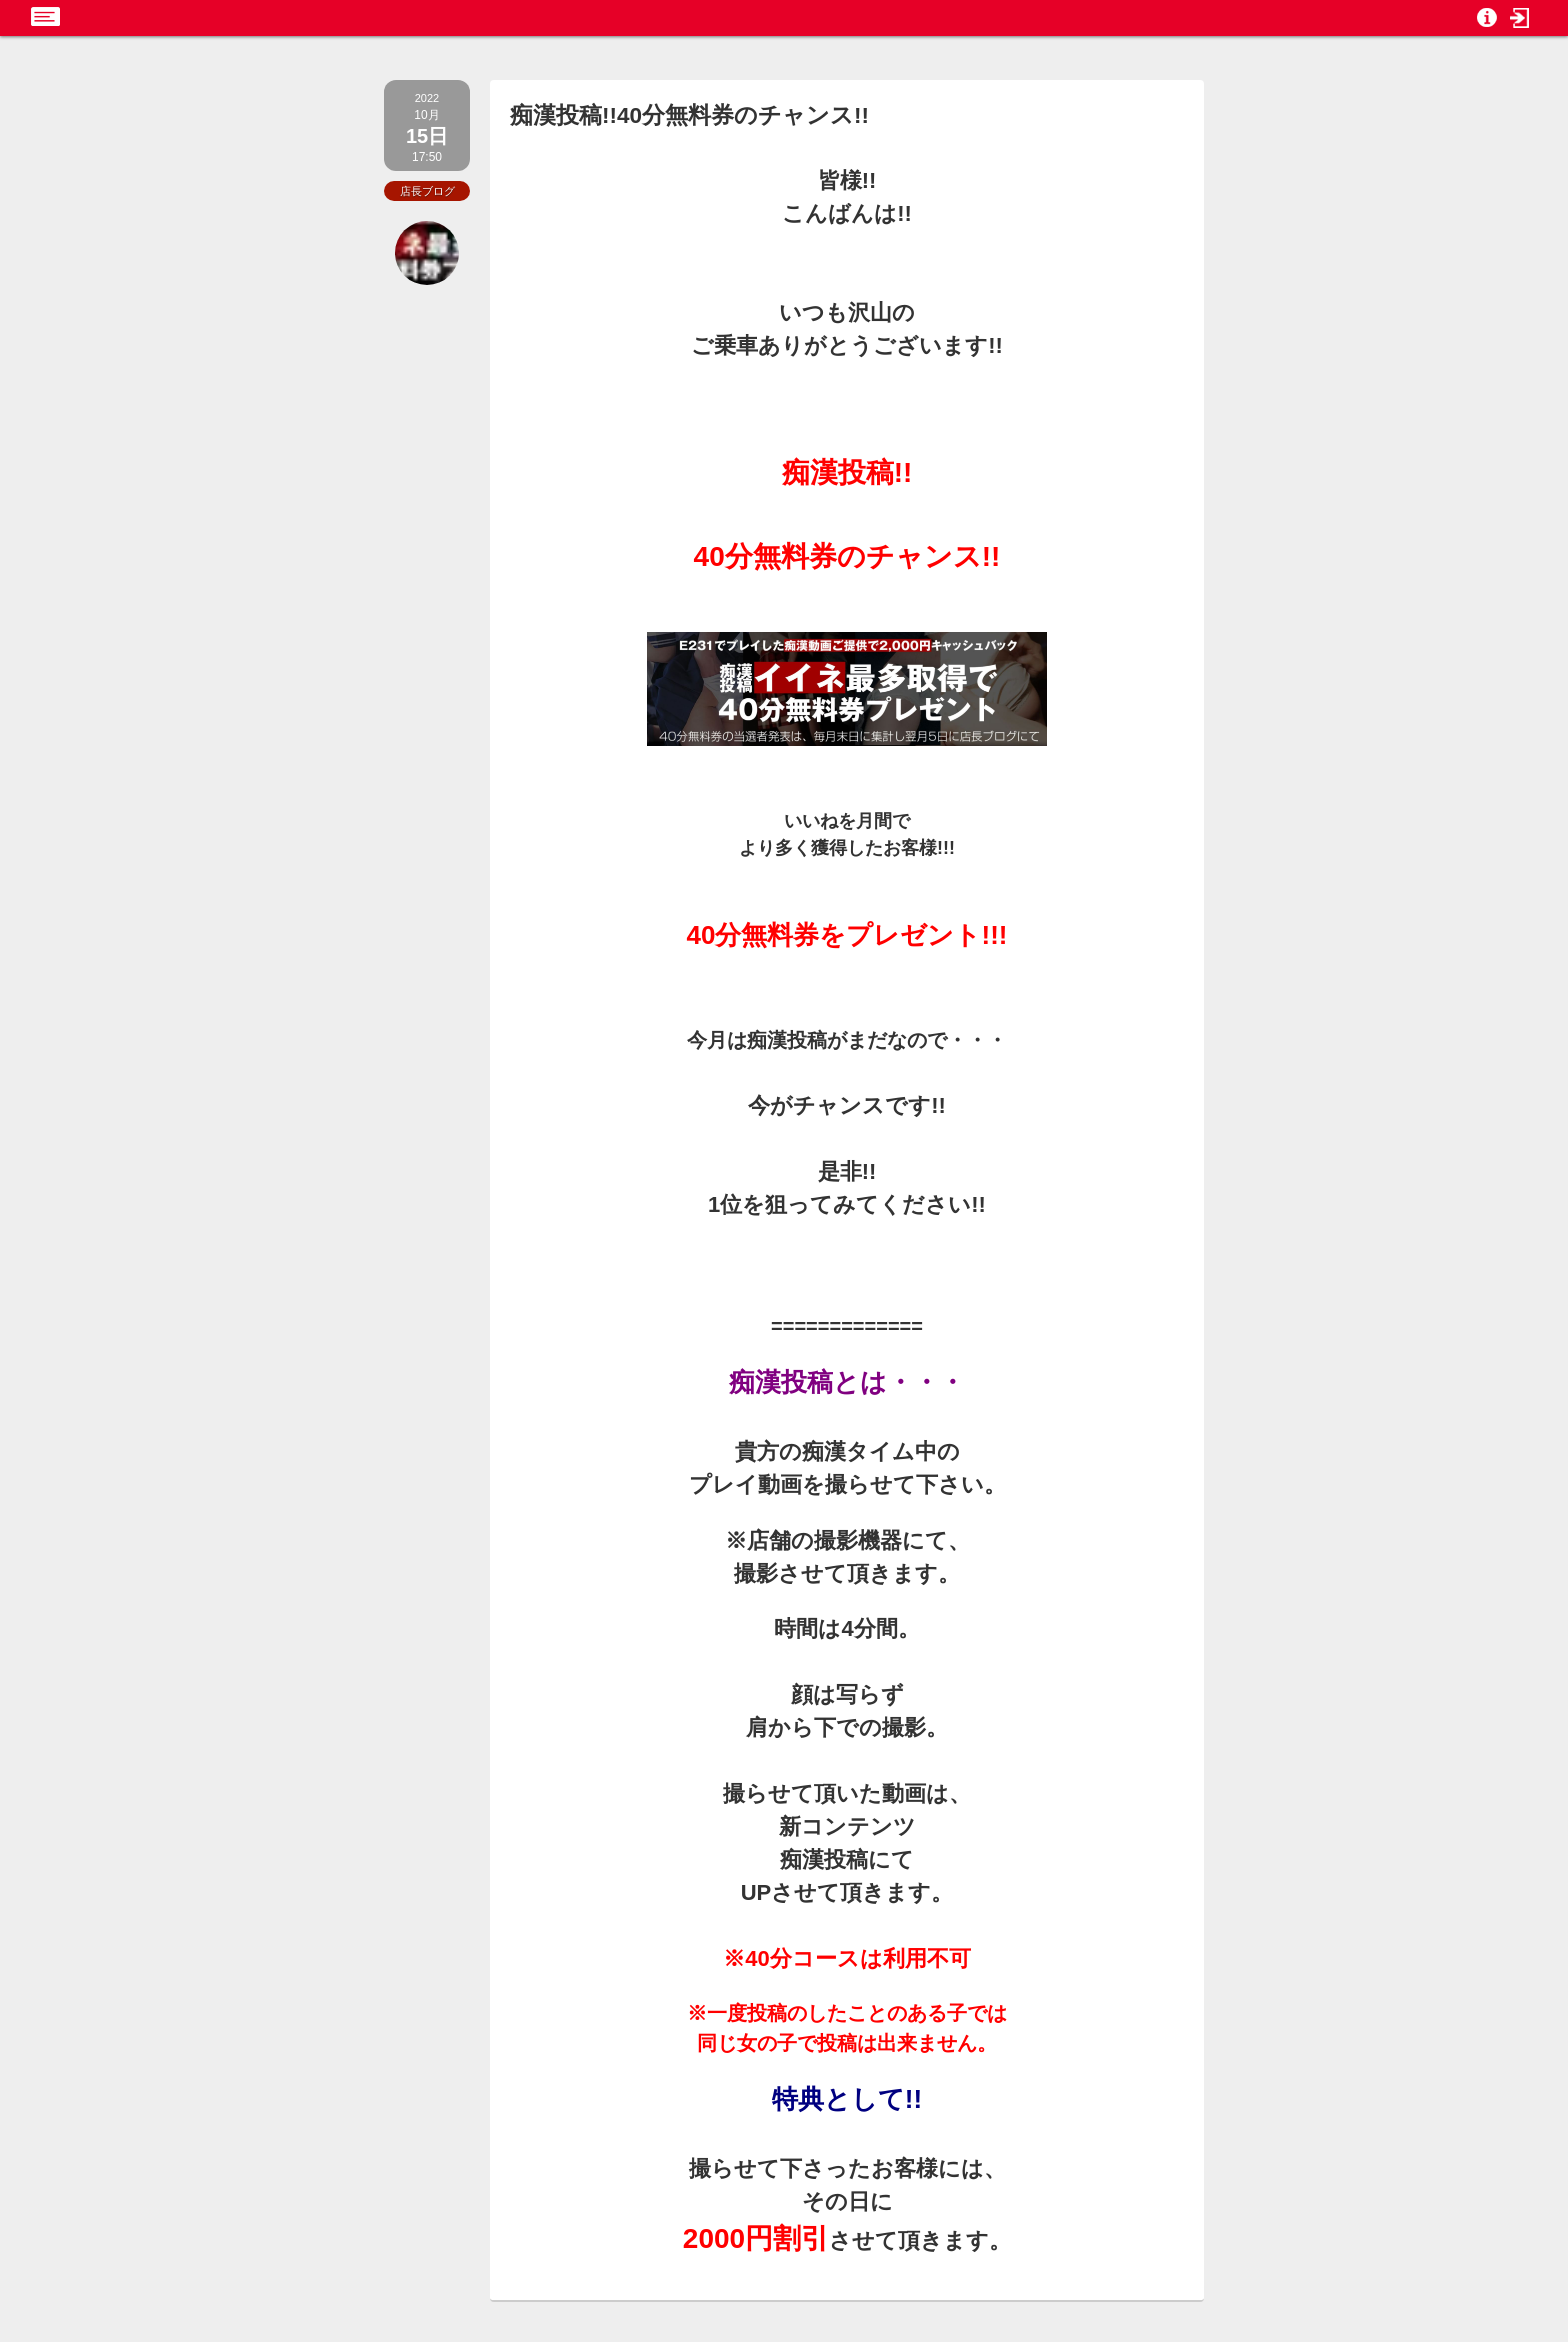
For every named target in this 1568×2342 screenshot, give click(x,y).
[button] (1520, 18)
